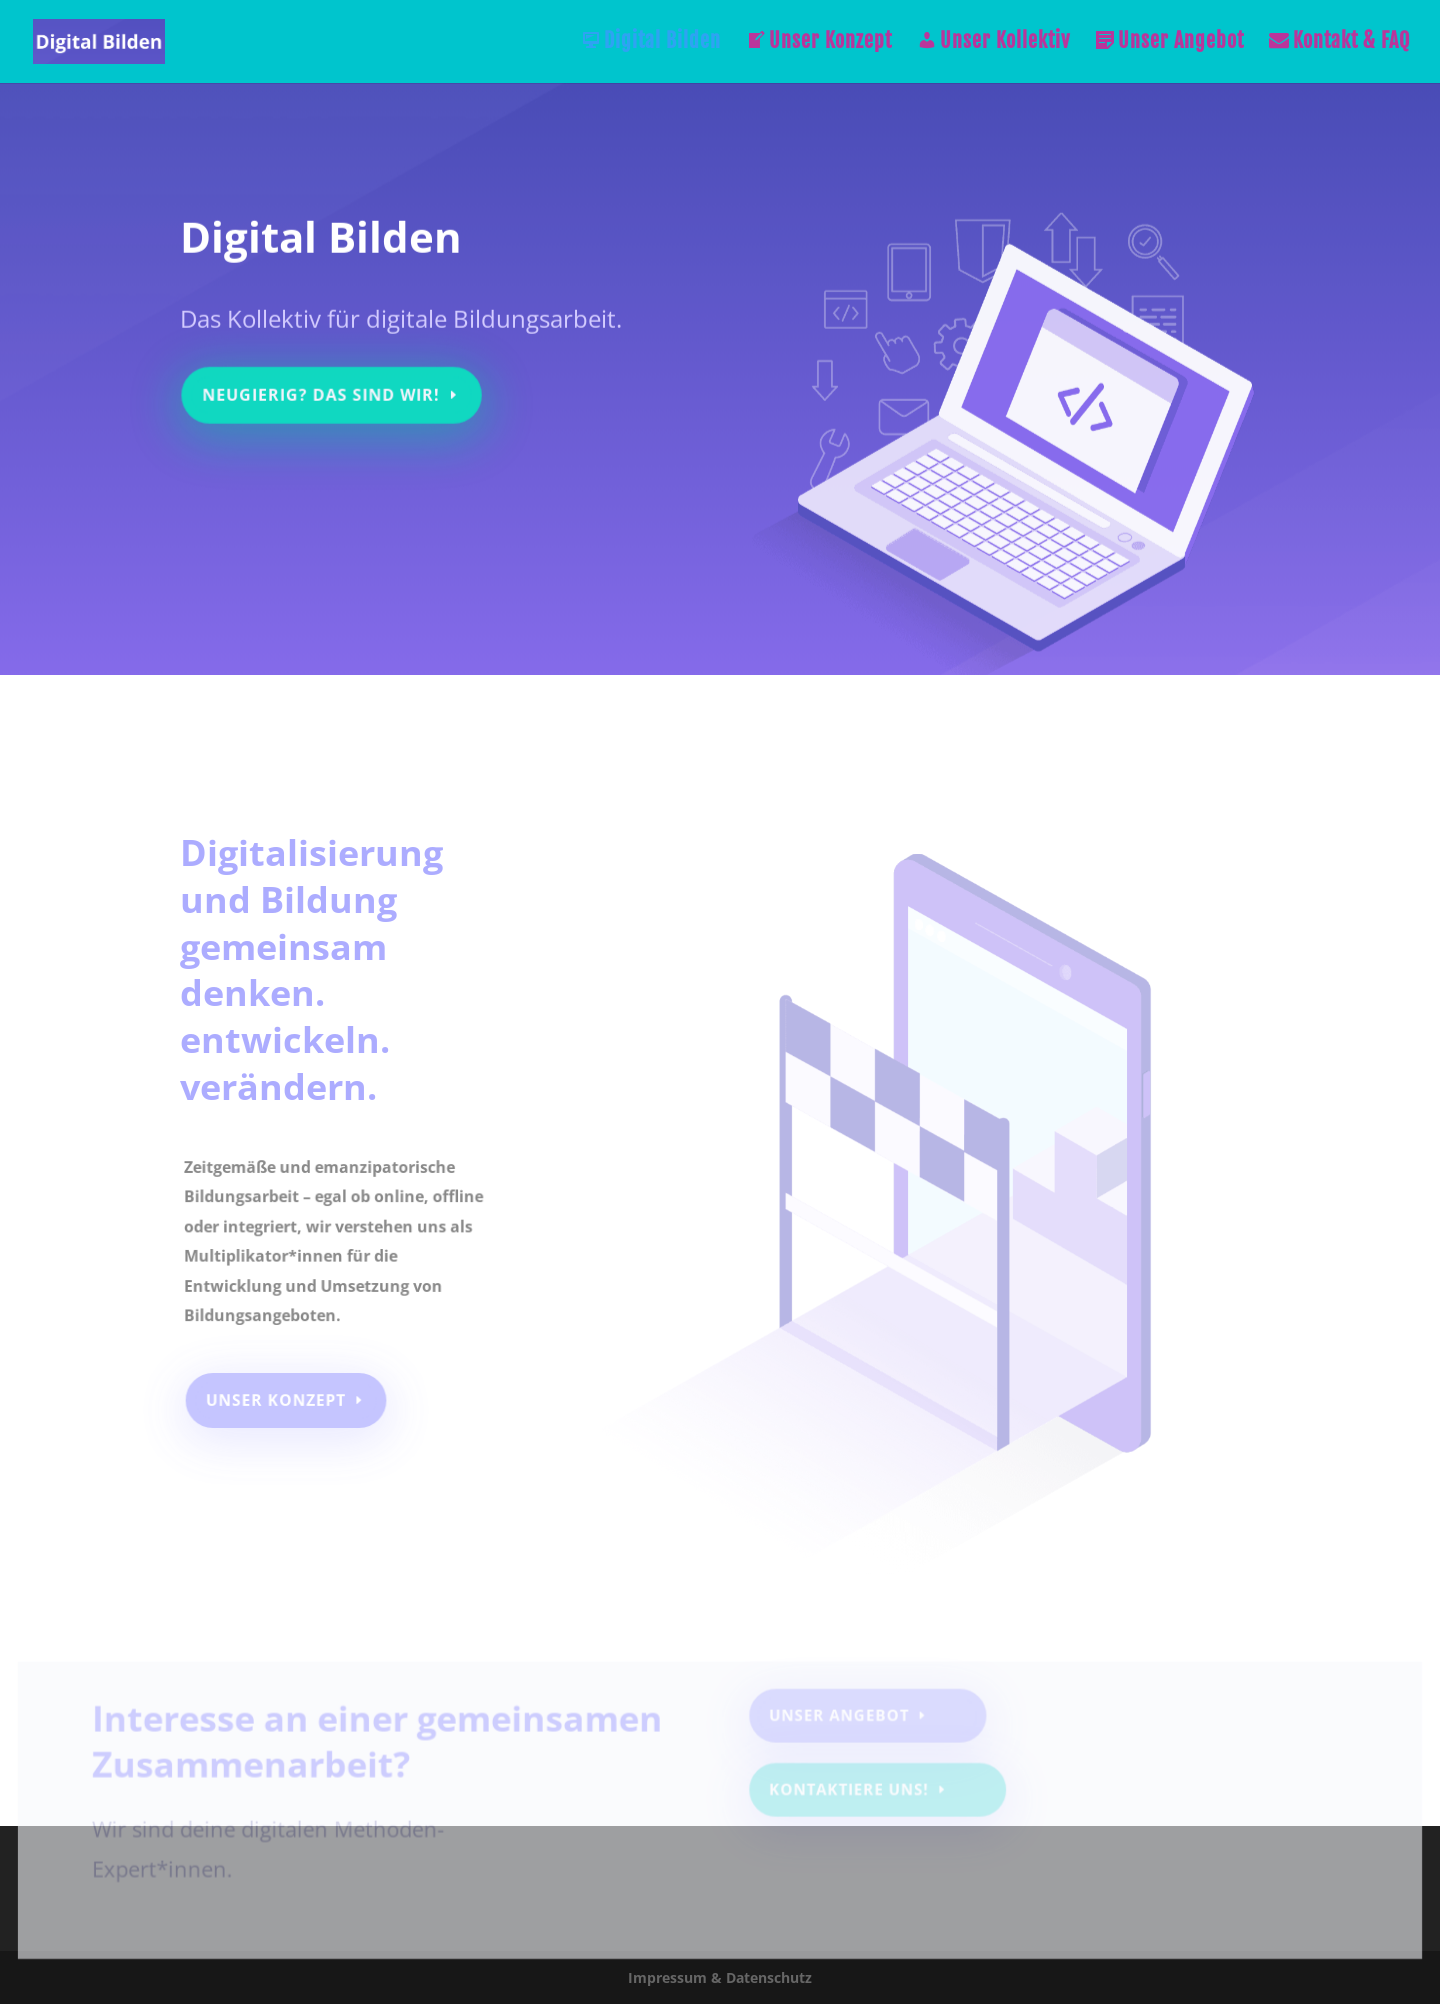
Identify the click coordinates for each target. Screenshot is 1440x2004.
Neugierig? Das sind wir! (325, 387)
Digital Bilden (651, 43)
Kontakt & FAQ (1339, 43)
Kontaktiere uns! (850, 1794)
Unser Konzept (819, 43)
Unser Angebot (1169, 43)
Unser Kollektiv (993, 43)
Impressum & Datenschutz (720, 1977)
